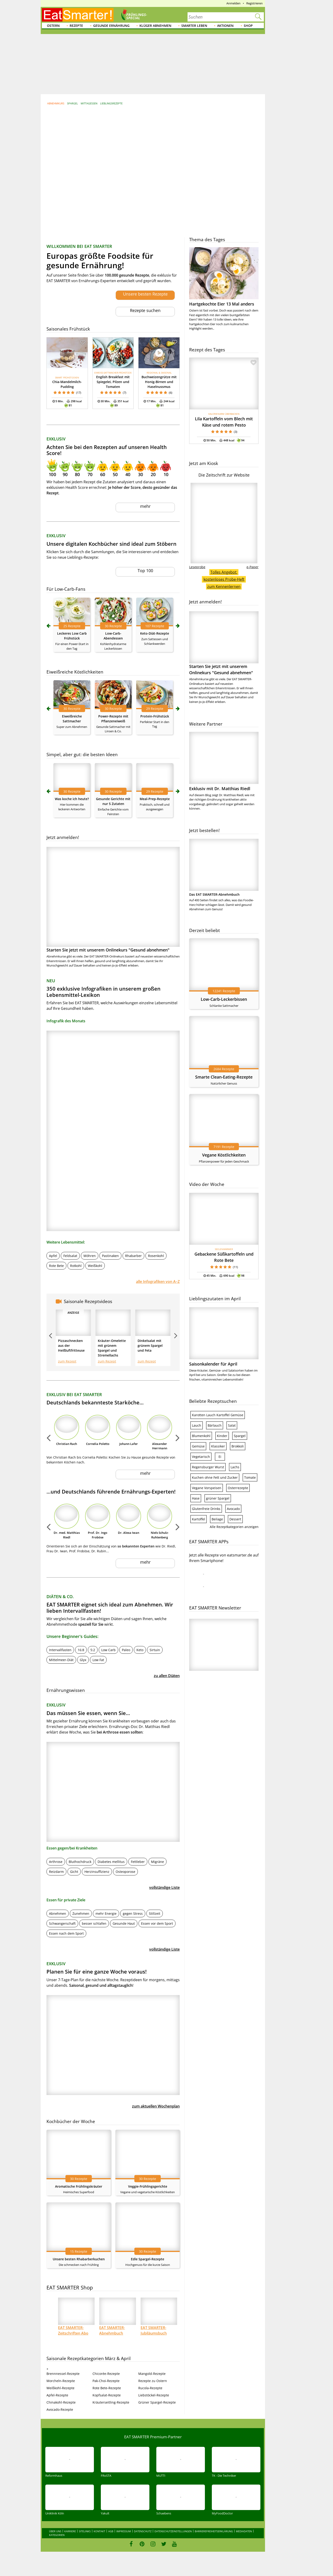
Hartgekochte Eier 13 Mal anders (221, 304)
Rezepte (76, 25)
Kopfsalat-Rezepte (106, 2396)
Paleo (126, 1656)
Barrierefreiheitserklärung (214, 2532)
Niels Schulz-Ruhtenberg (160, 1539)
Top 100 (144, 574)
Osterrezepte (238, 1488)
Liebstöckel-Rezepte (153, 2396)
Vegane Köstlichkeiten (224, 1155)
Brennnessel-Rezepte (63, 2375)
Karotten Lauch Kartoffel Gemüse (217, 1415)
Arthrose (55, 1867)
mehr (144, 509)
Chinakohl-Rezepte (61, 2403)
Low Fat (98, 1666)
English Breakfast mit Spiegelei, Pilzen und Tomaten (113, 384)
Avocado (233, 1508)
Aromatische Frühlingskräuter (78, 2192)
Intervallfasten (60, 1656)
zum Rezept (67, 1363)
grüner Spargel (217, 1498)
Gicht (74, 1877)
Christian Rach (66, 1446)
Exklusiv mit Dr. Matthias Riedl (219, 788)
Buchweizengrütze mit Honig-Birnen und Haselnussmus (159, 384)
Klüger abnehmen (155, 25)
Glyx (83, 1666)
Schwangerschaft (62, 1929)
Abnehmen (57, 1919)
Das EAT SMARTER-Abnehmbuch (214, 894)
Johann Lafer (128, 1446)
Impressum (123, 2532)
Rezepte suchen (144, 311)
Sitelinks (85, 2532)
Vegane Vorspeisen (206, 1488)
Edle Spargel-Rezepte (147, 2265)
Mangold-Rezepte (152, 2375)
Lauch (196, 1425)
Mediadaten (244, 2532)
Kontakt (99, 2532)
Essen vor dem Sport (157, 1929)
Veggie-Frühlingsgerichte (147, 2192)
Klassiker (218, 1446)
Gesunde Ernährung (111, 25)
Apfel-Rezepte (57, 2396)
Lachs (235, 1467)
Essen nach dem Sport (66, 1939)
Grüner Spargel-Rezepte (157, 2403)
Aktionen (225, 25)
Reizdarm (56, 1877)
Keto (139, 1656)
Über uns (55, 2532)
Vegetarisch (201, 1456)
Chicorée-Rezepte (106, 2375)
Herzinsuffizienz (96, 1877)
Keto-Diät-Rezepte (154, 635)
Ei (220, 1456)
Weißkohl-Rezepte (60, 2389)
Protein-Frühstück (154, 718)
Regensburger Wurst (208, 1467)
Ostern (53, 25)
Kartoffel (198, 1519)
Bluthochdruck (80, 1867)
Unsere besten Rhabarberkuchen (79, 2265)
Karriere (70, 2532)
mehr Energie (106, 1919)
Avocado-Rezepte (59, 2410)
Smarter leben (194, 25)
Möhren (89, 1258)
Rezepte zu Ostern (152, 2382)
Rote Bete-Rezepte (106, 2389)
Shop (248, 25)
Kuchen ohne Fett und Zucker (215, 1477)
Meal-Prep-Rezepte (155, 801)
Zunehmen (80, 1919)
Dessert (235, 1519)
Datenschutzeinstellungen (173, 2532)
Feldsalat (70, 1258)
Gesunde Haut (124, 1929)
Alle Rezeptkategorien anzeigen (234, 1527)
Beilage (217, 1519)
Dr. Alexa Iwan (128, 1537)
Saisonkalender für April (213, 1364)
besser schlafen (94, 1929)
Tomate (250, 1477)
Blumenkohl (201, 1436)
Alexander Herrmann (159, 1448)
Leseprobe (197, 567)
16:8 (81, 1656)
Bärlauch (215, 1425)
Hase (196, 1498)
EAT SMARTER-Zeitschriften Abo (76, 2323)
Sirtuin (155, 1656)
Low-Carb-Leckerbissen (224, 999)
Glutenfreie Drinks (206, 1508)
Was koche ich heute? (72, 801)
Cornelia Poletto (97, 1446)
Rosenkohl (156, 1258)
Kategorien (57, 2536)
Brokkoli (237, 1446)
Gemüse (198, 1446)
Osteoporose (125, 1877)
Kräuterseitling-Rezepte (110, 2403)
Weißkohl (95, 1268)
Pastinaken (110, 1258)
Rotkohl (76, 1268)
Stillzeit (154, 1919)
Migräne (157, 1867)
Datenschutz (142, 2532)
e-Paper (253, 567)
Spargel (240, 1436)
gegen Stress (133, 1919)
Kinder (222, 1436)
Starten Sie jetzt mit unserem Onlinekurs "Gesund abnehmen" (113, 902)
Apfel (53, 1258)
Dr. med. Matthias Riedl (67, 1539)
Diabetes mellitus (111, 1867)
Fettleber (138, 1867)
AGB (110, 2532)
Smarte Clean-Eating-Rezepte (224, 1077)
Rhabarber (133, 1258)
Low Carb (108, 1656)
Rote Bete (56, 1268)
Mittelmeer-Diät (61, 1666)
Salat (232, 1425)
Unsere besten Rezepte (144, 295)
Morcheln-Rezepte (60, 2382)
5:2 (92, 1656)
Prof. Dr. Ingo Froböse (97, 1539)
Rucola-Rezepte (150, 2389)
